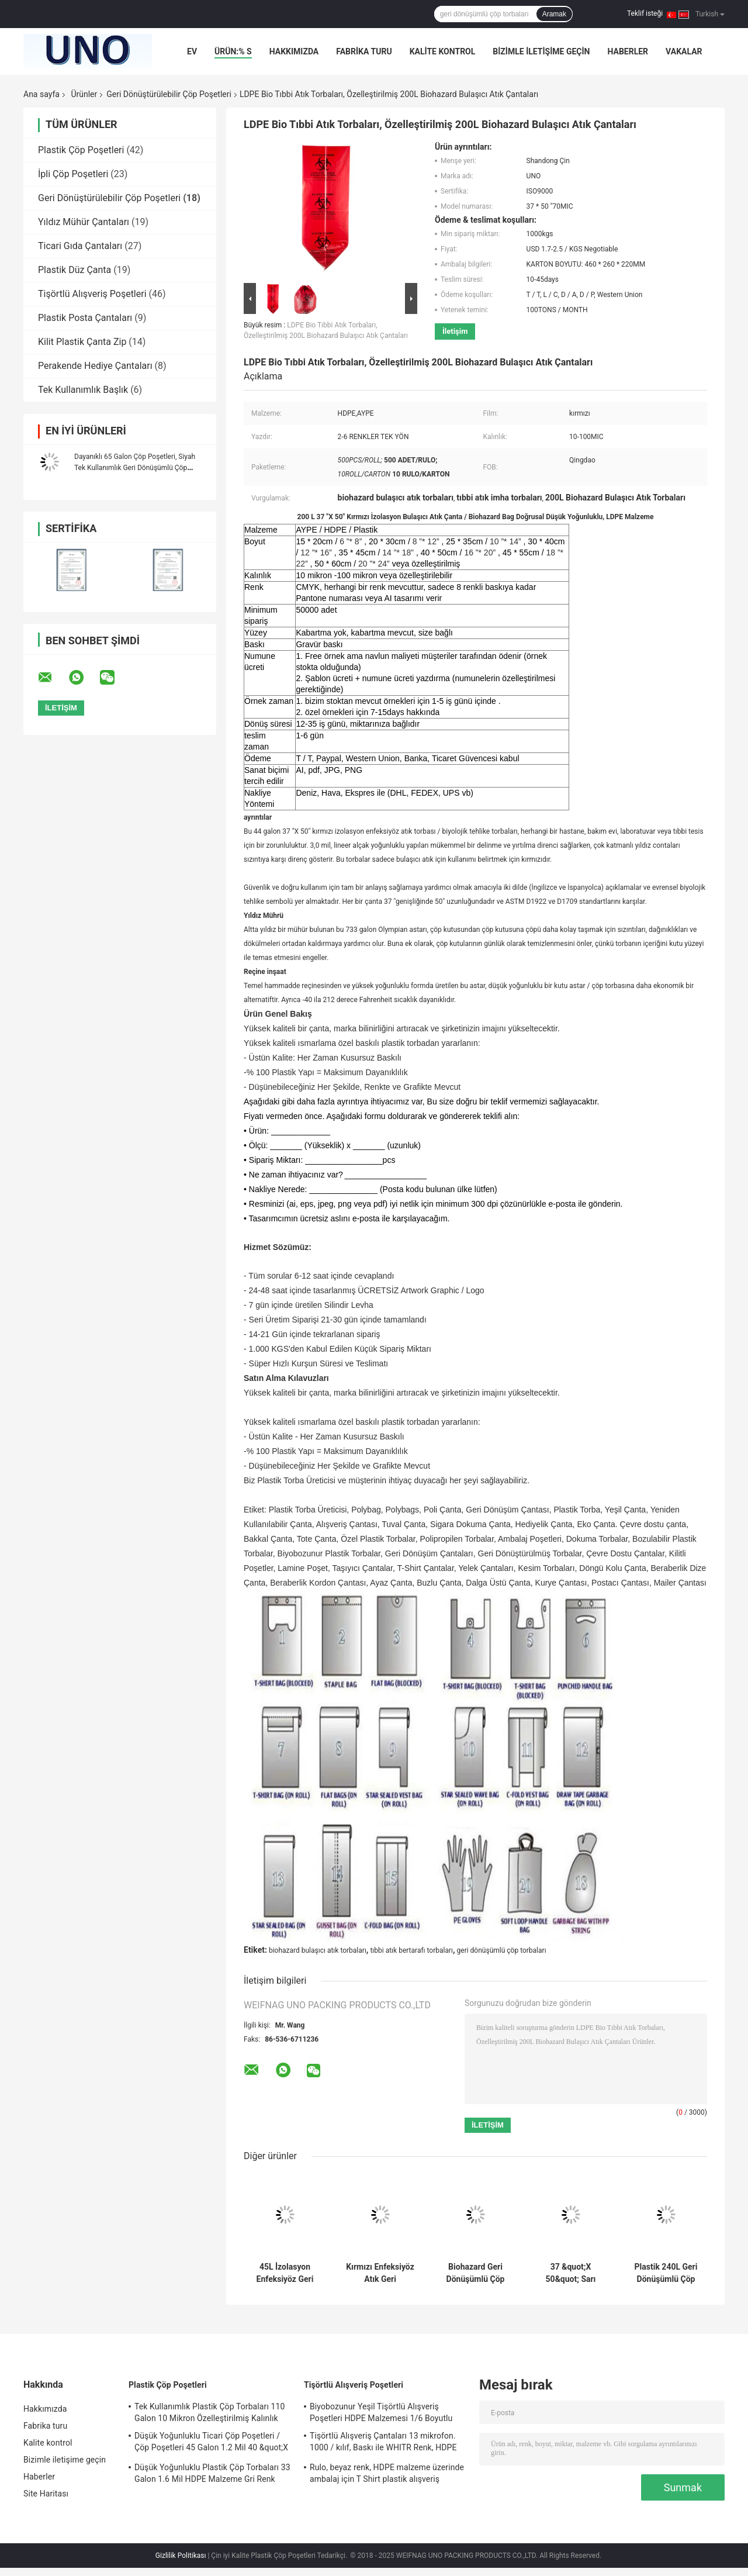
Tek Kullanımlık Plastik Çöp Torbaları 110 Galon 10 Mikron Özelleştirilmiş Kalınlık (209, 2412)
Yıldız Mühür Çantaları (83, 221)
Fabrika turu (364, 51)
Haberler (627, 51)
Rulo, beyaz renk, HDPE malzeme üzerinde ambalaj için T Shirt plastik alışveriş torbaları (387, 2475)
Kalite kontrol (443, 51)
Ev (192, 51)
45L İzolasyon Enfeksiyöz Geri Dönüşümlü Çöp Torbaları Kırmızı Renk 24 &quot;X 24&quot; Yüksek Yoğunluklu (285, 2273)
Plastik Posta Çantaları (85, 317)
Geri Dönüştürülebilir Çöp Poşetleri (168, 94)
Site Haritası (45, 2493)
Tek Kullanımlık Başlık (83, 389)
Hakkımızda (294, 51)
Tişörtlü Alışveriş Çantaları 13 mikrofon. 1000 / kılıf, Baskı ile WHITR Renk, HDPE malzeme (383, 2443)
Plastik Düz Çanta (74, 269)
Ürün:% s (233, 51)
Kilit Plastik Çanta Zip (82, 341)
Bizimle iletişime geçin (541, 51)
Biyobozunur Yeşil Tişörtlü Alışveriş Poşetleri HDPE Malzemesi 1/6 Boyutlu (381, 2412)
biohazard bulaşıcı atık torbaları (317, 1950)
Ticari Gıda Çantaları (80, 245)
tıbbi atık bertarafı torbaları (411, 1950)
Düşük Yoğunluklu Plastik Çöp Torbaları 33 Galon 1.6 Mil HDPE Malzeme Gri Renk (212, 2473)
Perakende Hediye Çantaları (95, 365)
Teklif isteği (645, 13)
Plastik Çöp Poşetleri (81, 150)
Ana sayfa (41, 94)
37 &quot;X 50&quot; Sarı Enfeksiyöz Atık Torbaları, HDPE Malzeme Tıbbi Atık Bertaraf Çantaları (571, 2273)
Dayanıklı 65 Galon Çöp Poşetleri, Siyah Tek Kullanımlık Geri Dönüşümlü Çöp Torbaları (134, 468)
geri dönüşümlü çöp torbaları (501, 1950)
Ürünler (84, 94)
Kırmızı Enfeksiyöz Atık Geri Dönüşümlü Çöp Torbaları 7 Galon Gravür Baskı (380, 2273)
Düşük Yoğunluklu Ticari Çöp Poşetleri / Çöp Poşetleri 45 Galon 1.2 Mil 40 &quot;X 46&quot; (211, 2443)
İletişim (455, 331)
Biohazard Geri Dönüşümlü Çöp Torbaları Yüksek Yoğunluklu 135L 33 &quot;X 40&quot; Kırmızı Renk (476, 2273)
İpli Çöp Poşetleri (73, 173)
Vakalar (684, 51)
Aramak (554, 14)
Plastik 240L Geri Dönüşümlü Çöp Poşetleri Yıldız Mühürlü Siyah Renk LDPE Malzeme (666, 2273)
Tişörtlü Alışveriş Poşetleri (92, 293)
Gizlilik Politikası (180, 2555)
